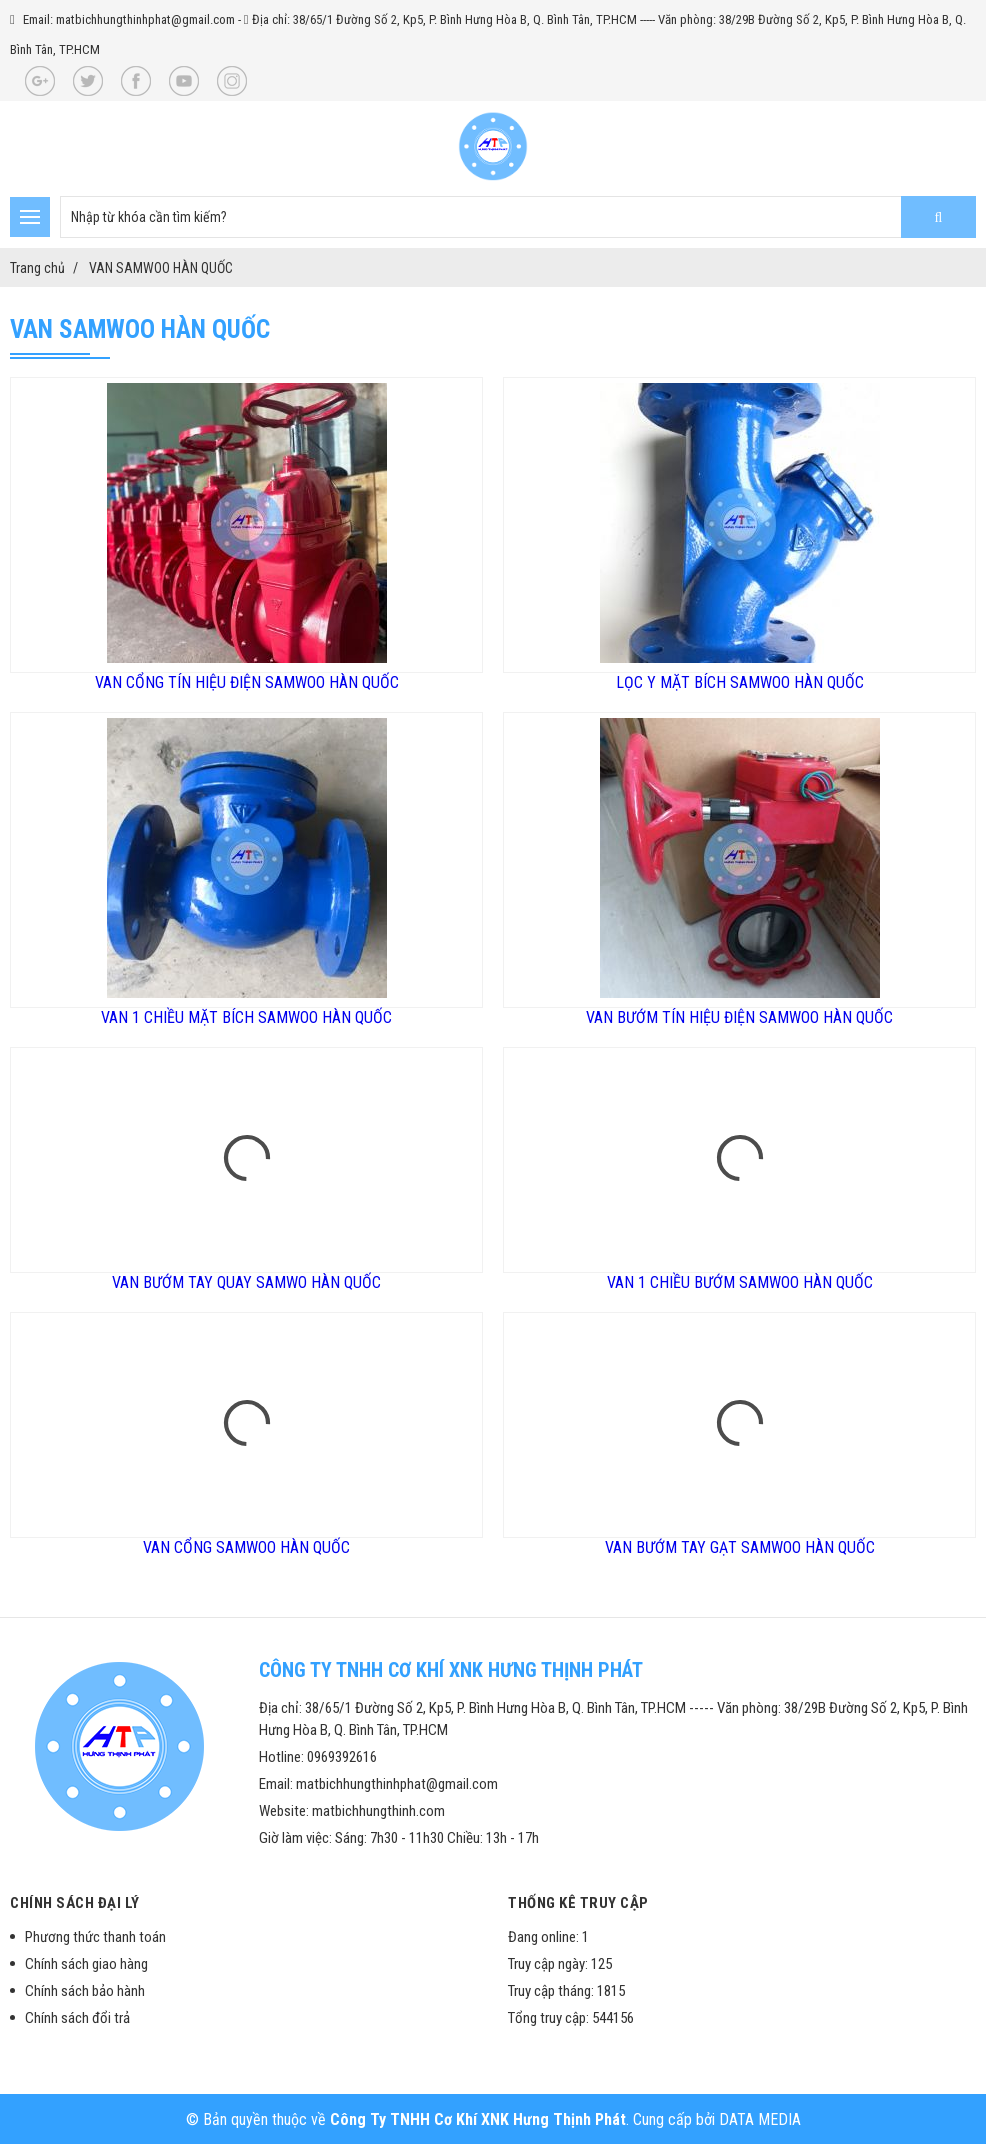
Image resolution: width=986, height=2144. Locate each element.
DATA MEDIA (760, 2119)
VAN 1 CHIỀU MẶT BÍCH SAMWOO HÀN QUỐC (246, 1017)
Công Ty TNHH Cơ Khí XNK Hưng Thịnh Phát (478, 2119)
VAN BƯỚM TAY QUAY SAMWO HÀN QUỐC (246, 1282)
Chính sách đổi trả (77, 2018)
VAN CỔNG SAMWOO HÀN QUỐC (246, 1547)
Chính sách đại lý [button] (75, 1903)
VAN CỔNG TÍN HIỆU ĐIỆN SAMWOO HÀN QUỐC (247, 682)
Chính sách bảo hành (85, 1991)
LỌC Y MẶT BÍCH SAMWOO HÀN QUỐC (740, 682)
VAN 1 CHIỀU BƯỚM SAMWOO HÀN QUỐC (740, 1282)
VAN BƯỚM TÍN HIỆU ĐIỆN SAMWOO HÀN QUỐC (739, 1017)
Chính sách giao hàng (86, 1964)
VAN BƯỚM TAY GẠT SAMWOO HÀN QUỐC (740, 1547)
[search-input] (518, 217)
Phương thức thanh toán (95, 1937)
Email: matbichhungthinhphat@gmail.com (129, 19)
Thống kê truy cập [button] (578, 1903)
